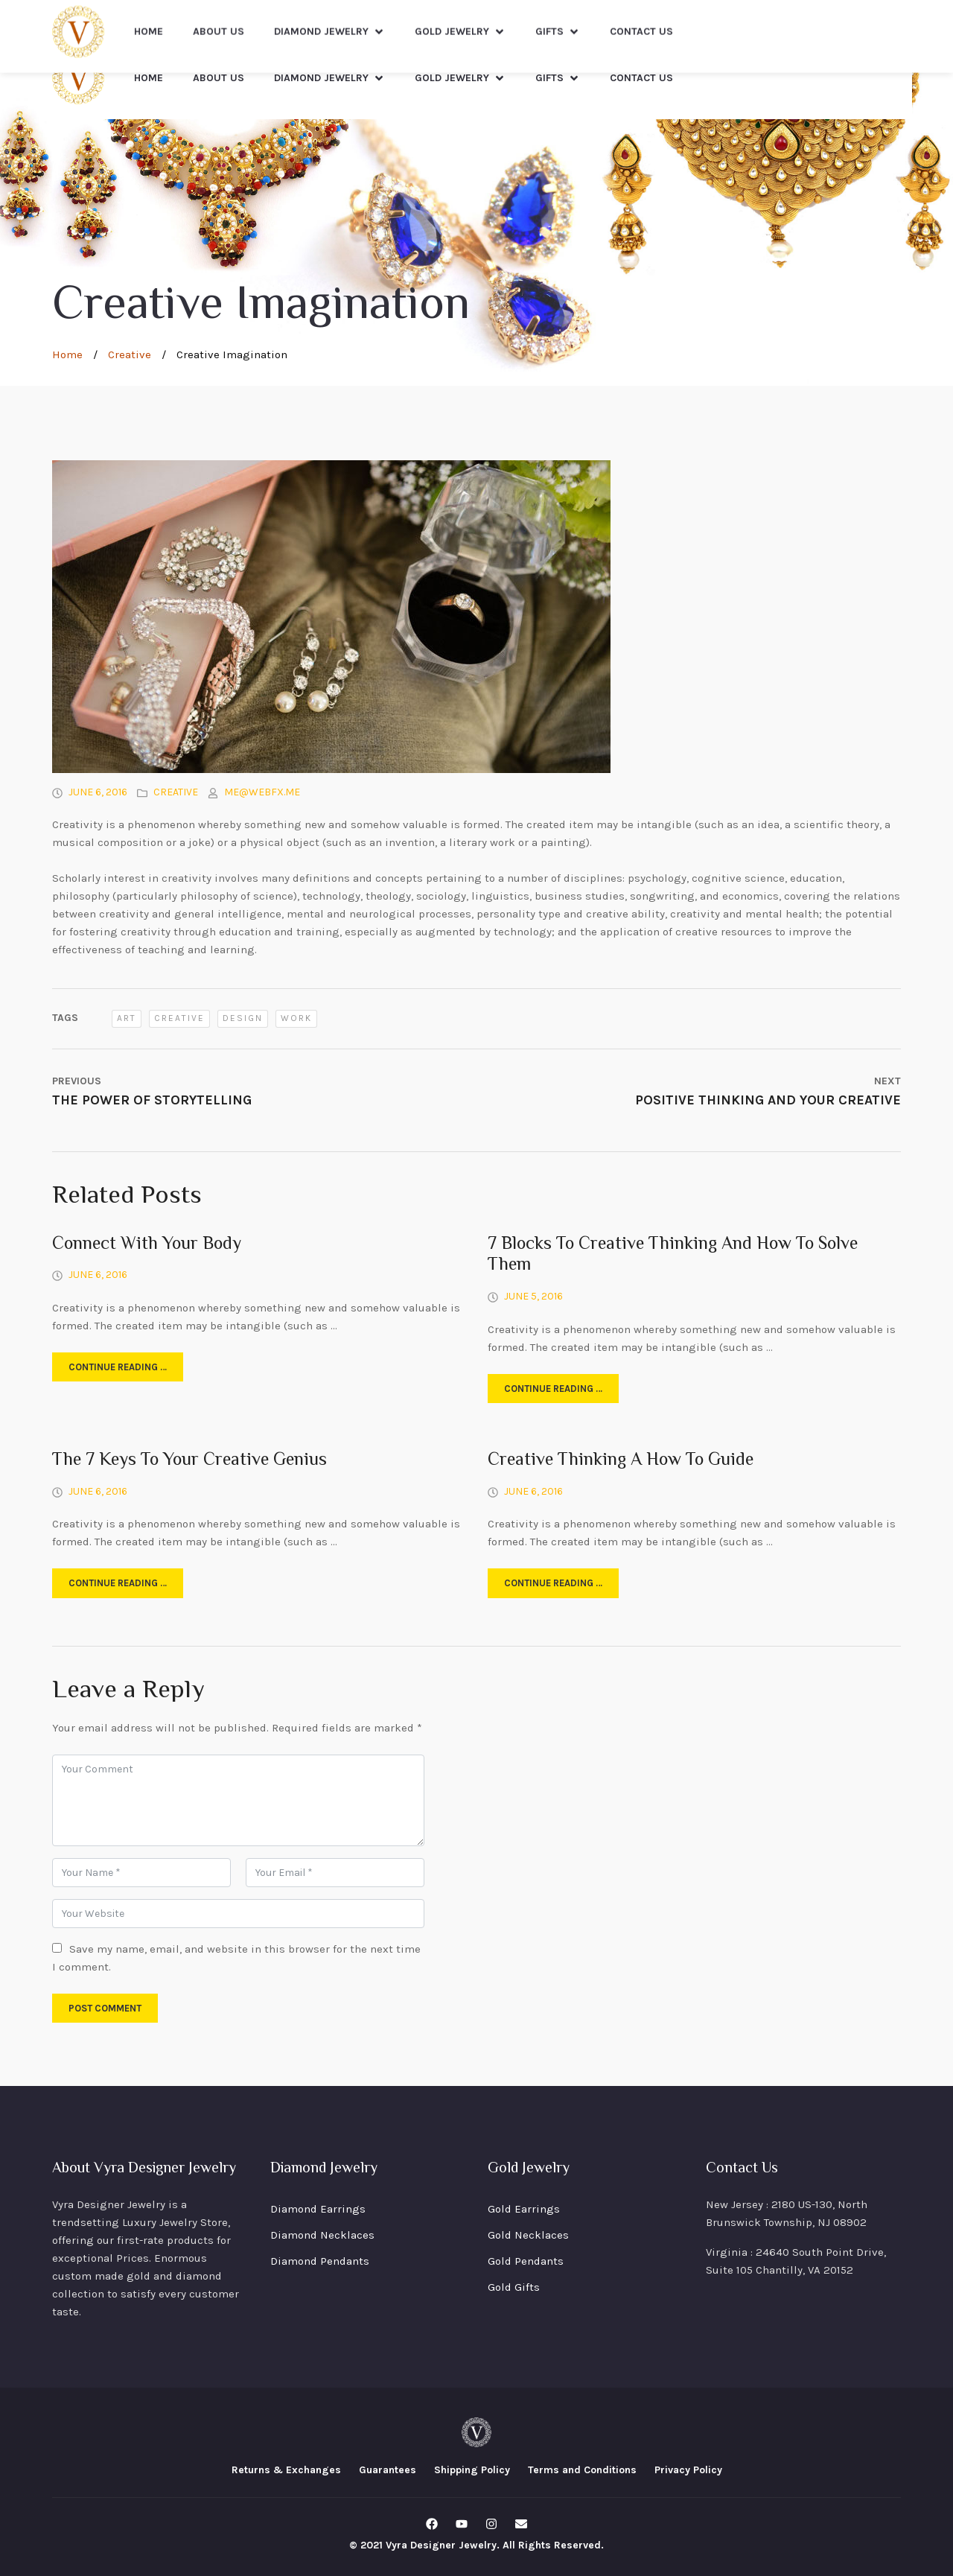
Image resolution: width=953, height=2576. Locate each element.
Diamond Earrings (318, 2209)
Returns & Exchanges (286, 2470)
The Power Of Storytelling (152, 1100)
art (126, 1018)
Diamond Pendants (319, 2261)
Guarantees (387, 2470)
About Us (218, 77)
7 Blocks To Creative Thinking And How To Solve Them (673, 1255)
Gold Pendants (526, 2261)
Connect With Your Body (146, 1245)
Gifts (557, 77)
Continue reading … (117, 1367)
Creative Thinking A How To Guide (620, 1461)
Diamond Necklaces (322, 2235)
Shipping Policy (472, 2470)
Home (148, 77)
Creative (129, 354)
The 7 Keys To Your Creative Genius (189, 1461)
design (243, 1018)
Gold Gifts (514, 2287)
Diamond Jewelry (329, 77)
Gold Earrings (524, 2209)
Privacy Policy (688, 2470)
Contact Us (641, 77)
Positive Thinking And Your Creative (768, 1100)
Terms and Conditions (582, 2470)
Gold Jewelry (460, 77)
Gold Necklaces (528, 2235)
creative (179, 1018)
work (296, 1018)
